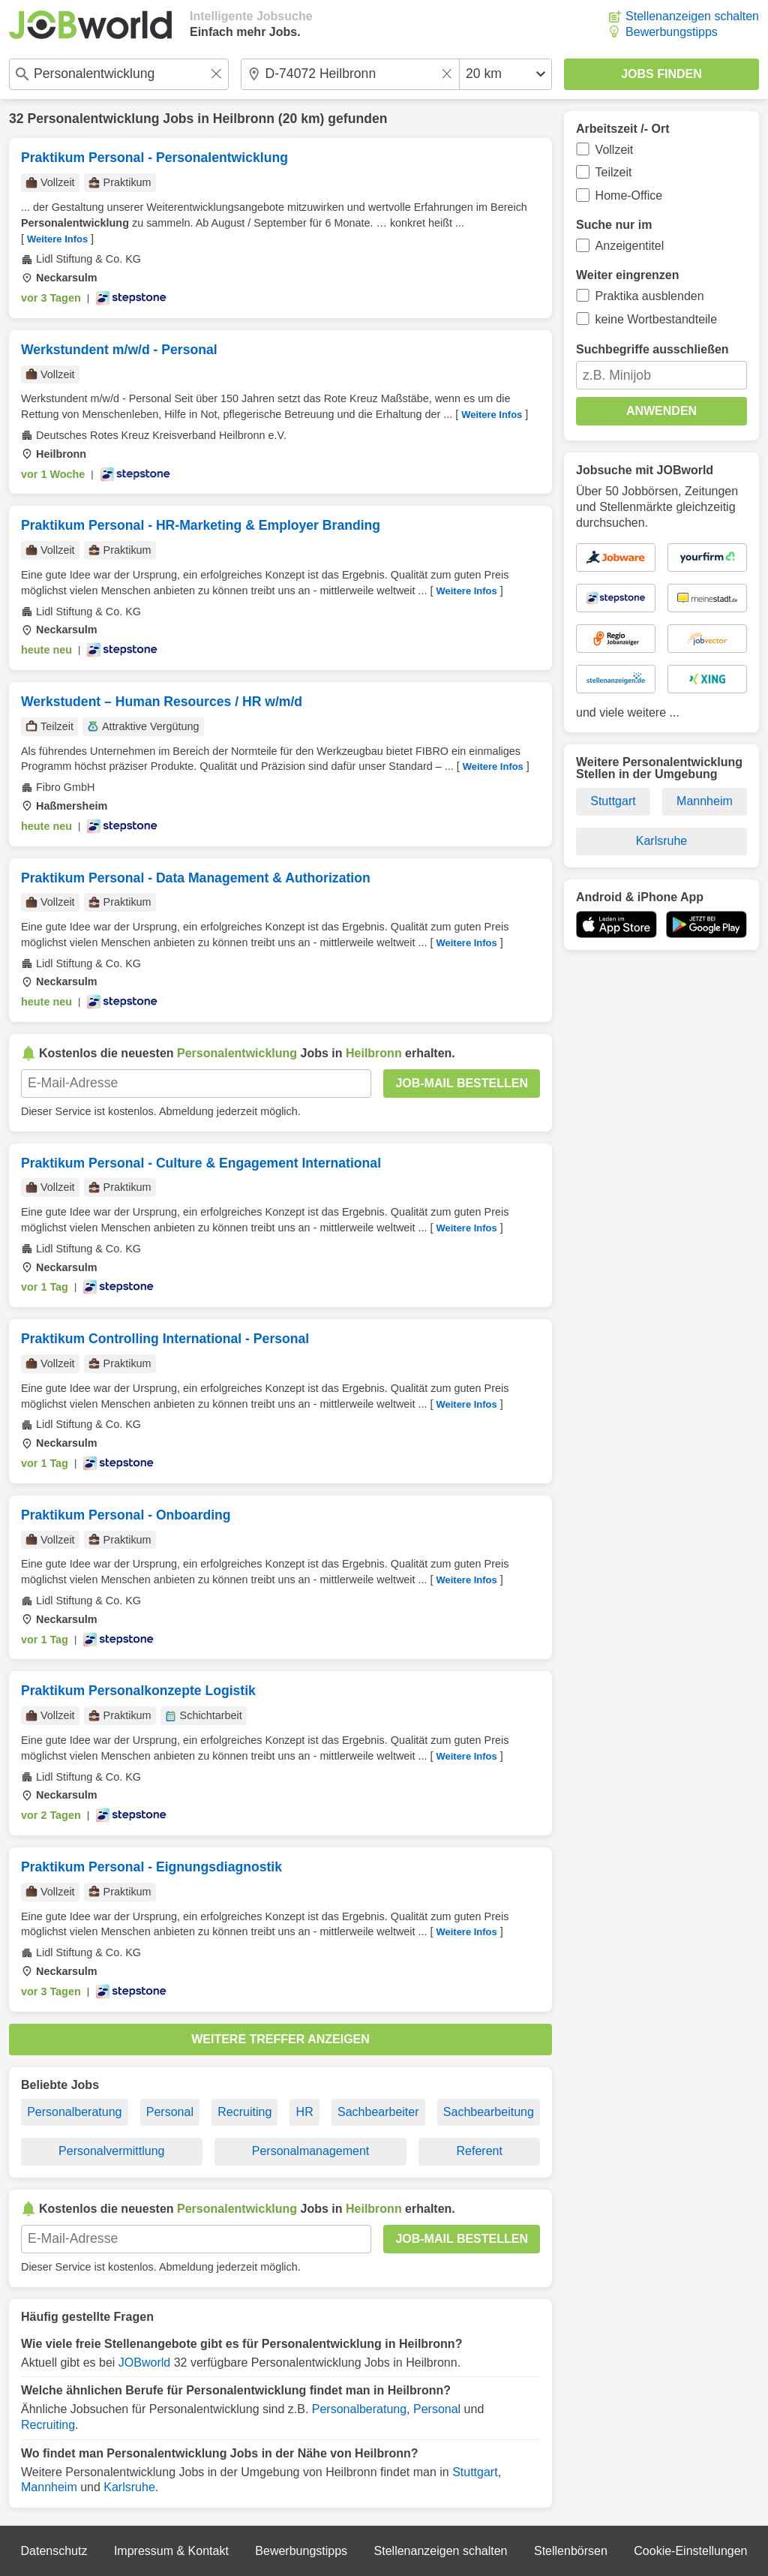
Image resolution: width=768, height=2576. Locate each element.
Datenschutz (53, 2550)
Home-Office (629, 195)
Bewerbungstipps (672, 32)
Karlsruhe (129, 2487)
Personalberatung (74, 2112)
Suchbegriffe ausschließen (652, 349)
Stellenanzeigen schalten (692, 16)
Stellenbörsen (571, 2550)
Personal (170, 2112)
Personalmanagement (311, 2151)
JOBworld (144, 2362)
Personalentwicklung (93, 118)
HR (305, 2112)
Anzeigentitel (630, 245)
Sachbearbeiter (378, 2112)
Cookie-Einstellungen (690, 2550)
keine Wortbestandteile (656, 319)
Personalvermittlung (111, 2151)
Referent (479, 2151)
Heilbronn (243, 118)
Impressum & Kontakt (171, 2550)
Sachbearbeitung (488, 2112)
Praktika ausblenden (650, 296)
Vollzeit (615, 149)
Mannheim (49, 2487)
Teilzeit (614, 172)
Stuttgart (474, 2472)
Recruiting (245, 2112)
